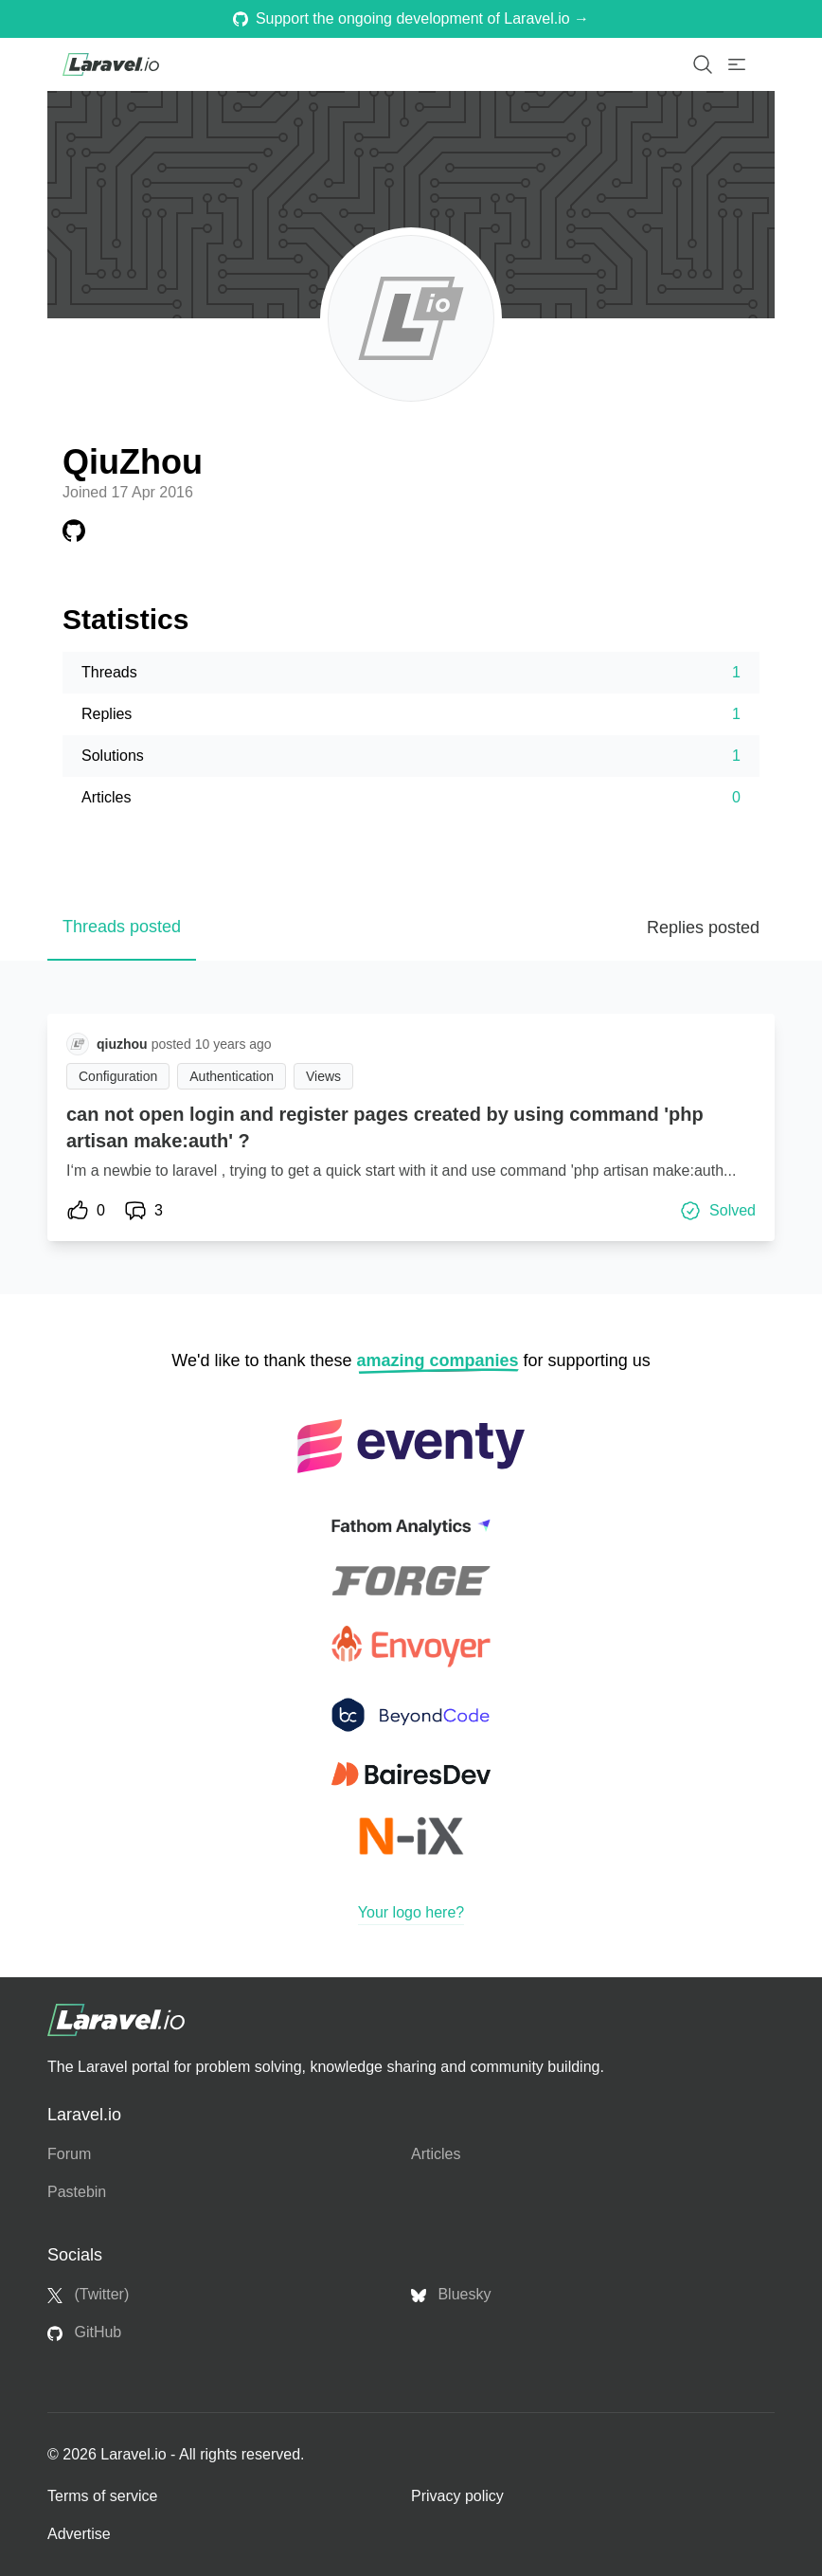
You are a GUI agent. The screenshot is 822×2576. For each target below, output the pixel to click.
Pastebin (76, 2192)
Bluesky (451, 2294)
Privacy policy (457, 2496)
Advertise (79, 2534)
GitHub (84, 2332)
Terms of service (102, 2496)
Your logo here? (411, 1912)
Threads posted (122, 926)
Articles (435, 2154)
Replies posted (703, 927)
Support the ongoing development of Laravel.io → (411, 18)
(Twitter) (88, 2294)
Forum (69, 2154)
